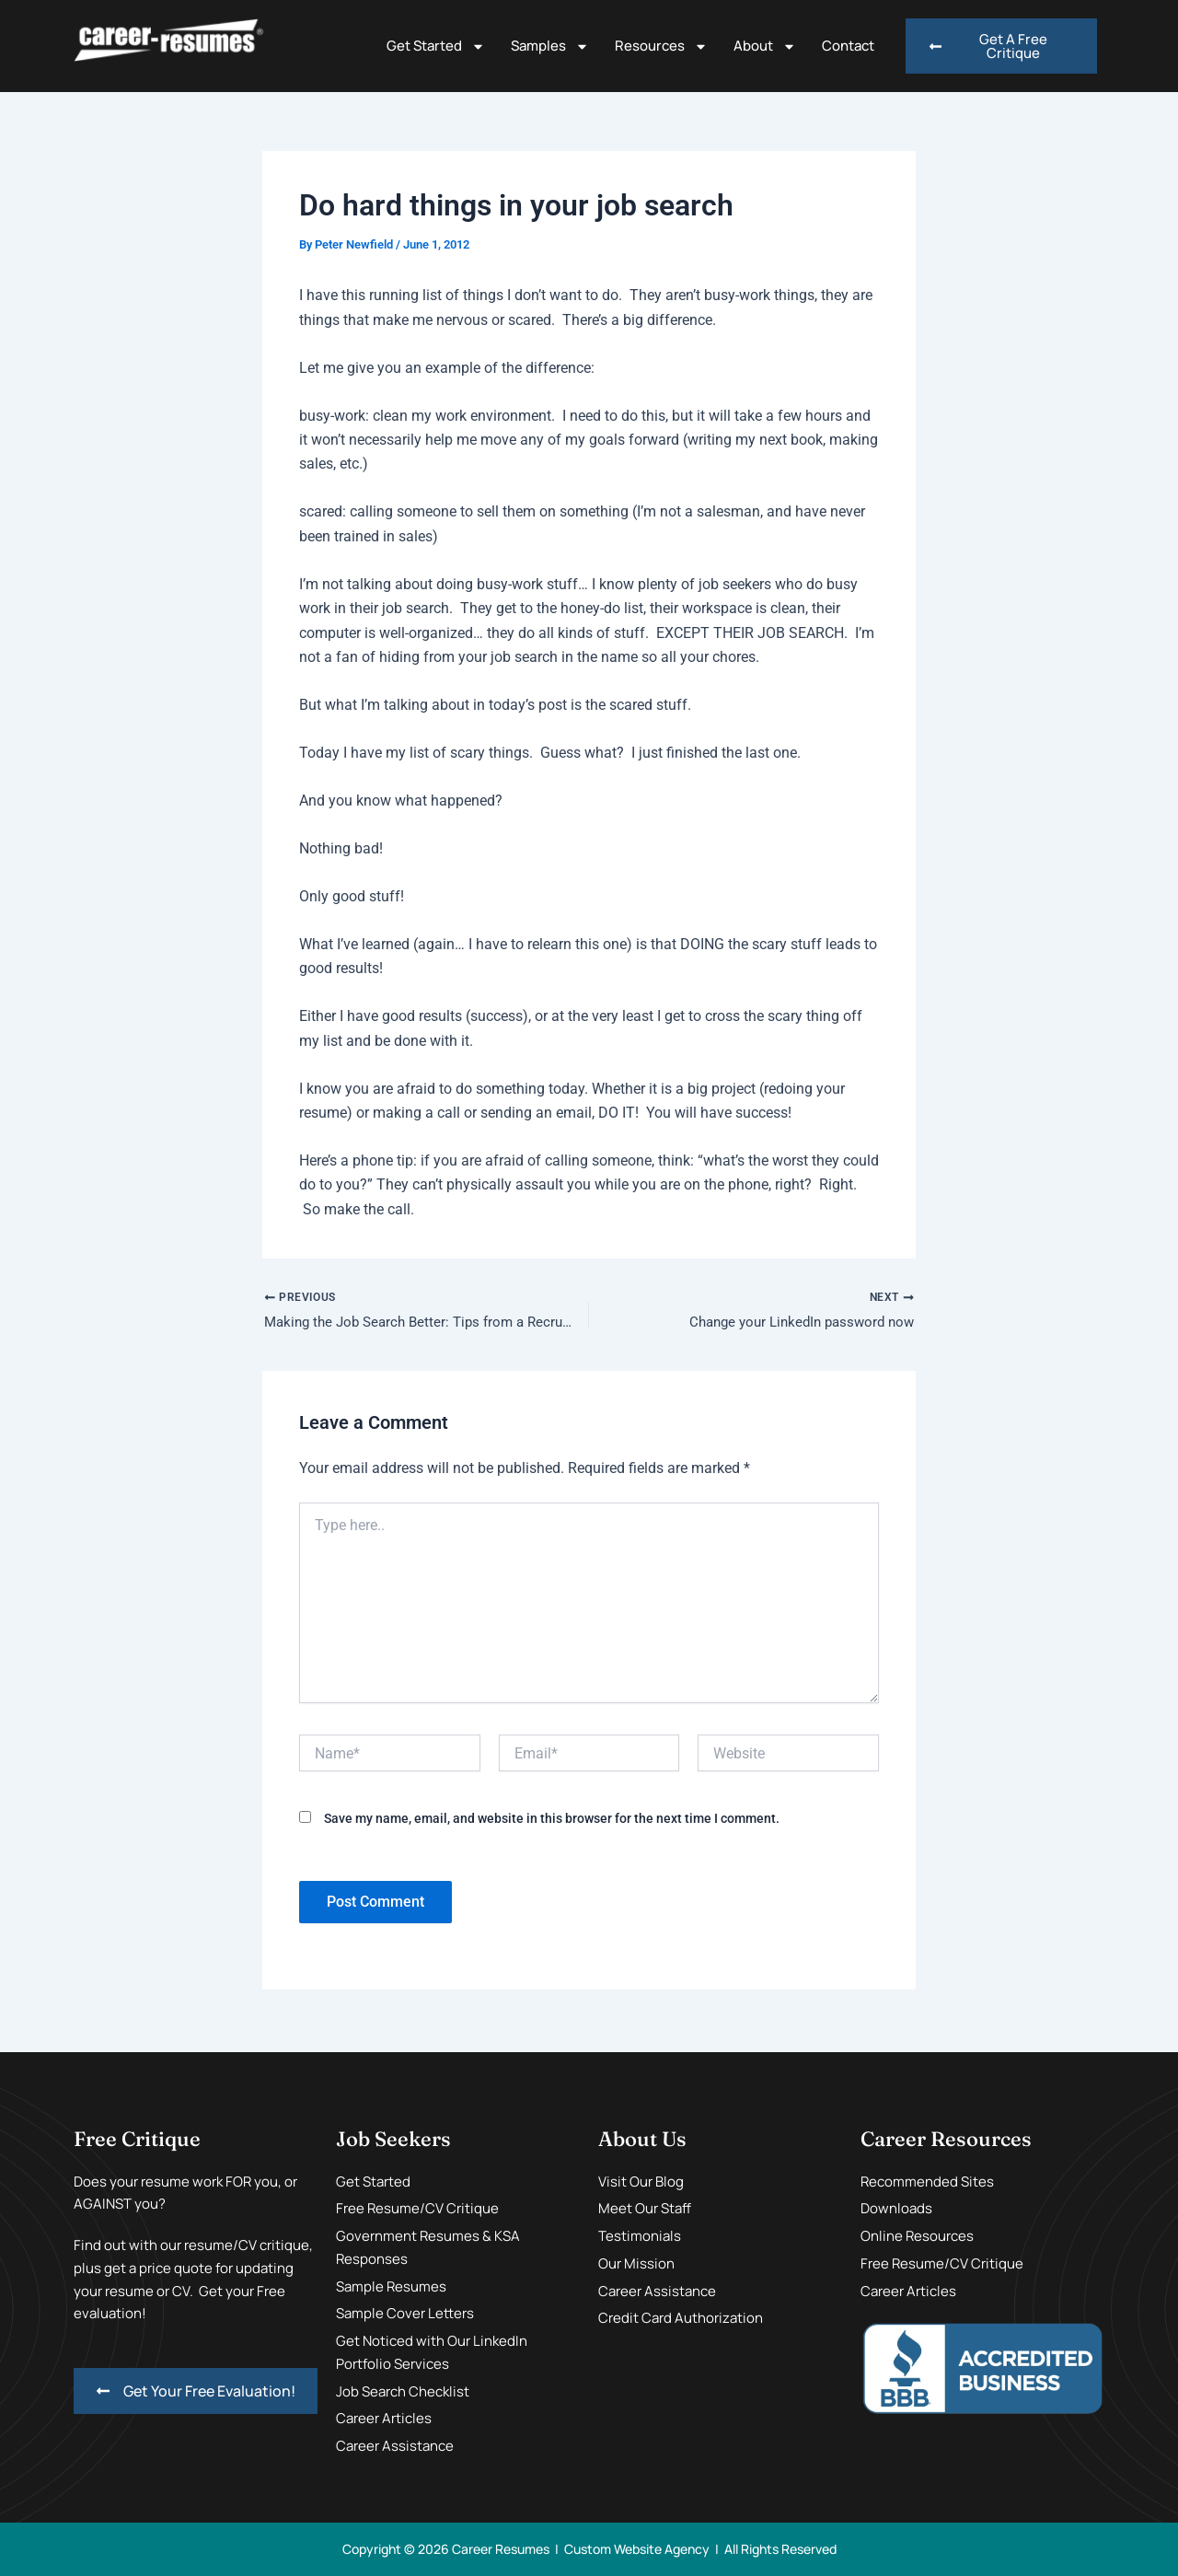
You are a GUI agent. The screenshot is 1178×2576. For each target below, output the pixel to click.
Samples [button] (550, 46)
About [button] (764, 46)
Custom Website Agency (637, 2549)
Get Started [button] (436, 46)
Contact (848, 45)
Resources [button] (661, 46)
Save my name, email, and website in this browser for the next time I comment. (552, 1822)
